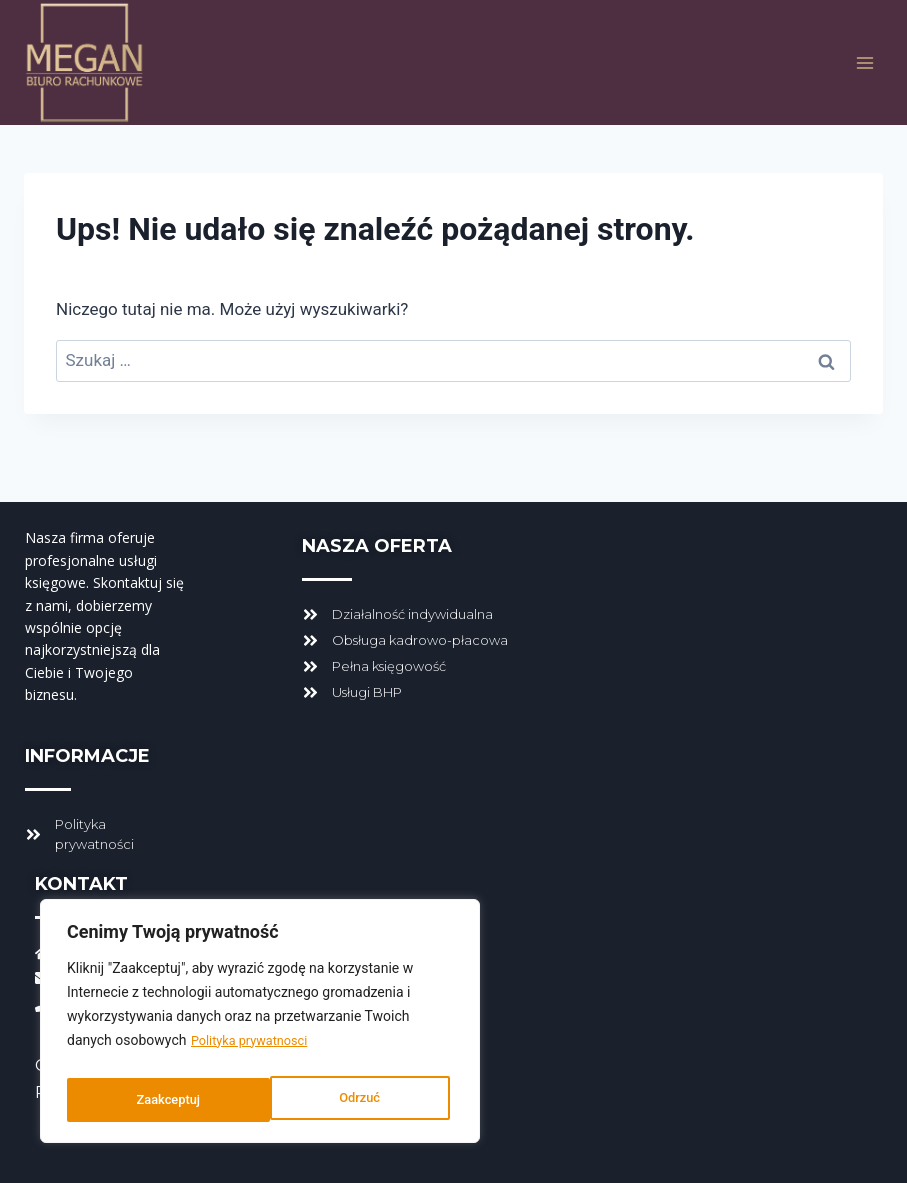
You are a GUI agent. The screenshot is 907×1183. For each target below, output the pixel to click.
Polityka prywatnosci (255, 1050)
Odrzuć (155, 1100)
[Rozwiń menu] (864, 62)
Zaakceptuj (352, 1100)
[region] (260, 1026)
